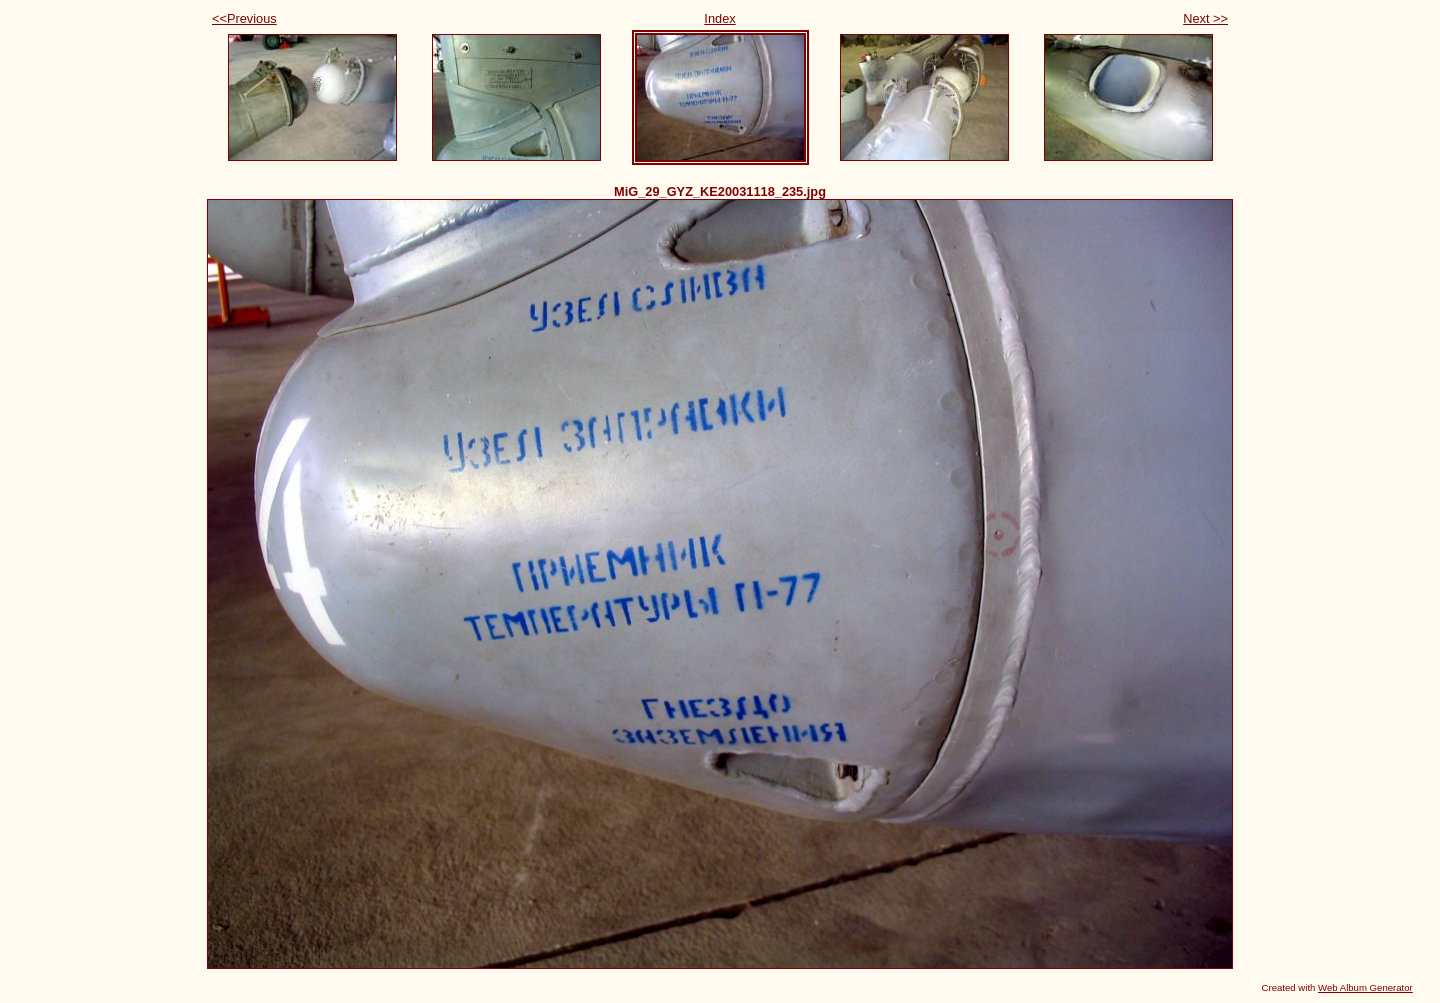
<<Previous (244, 18)
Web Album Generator (1365, 987)
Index (719, 18)
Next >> (1205, 18)
